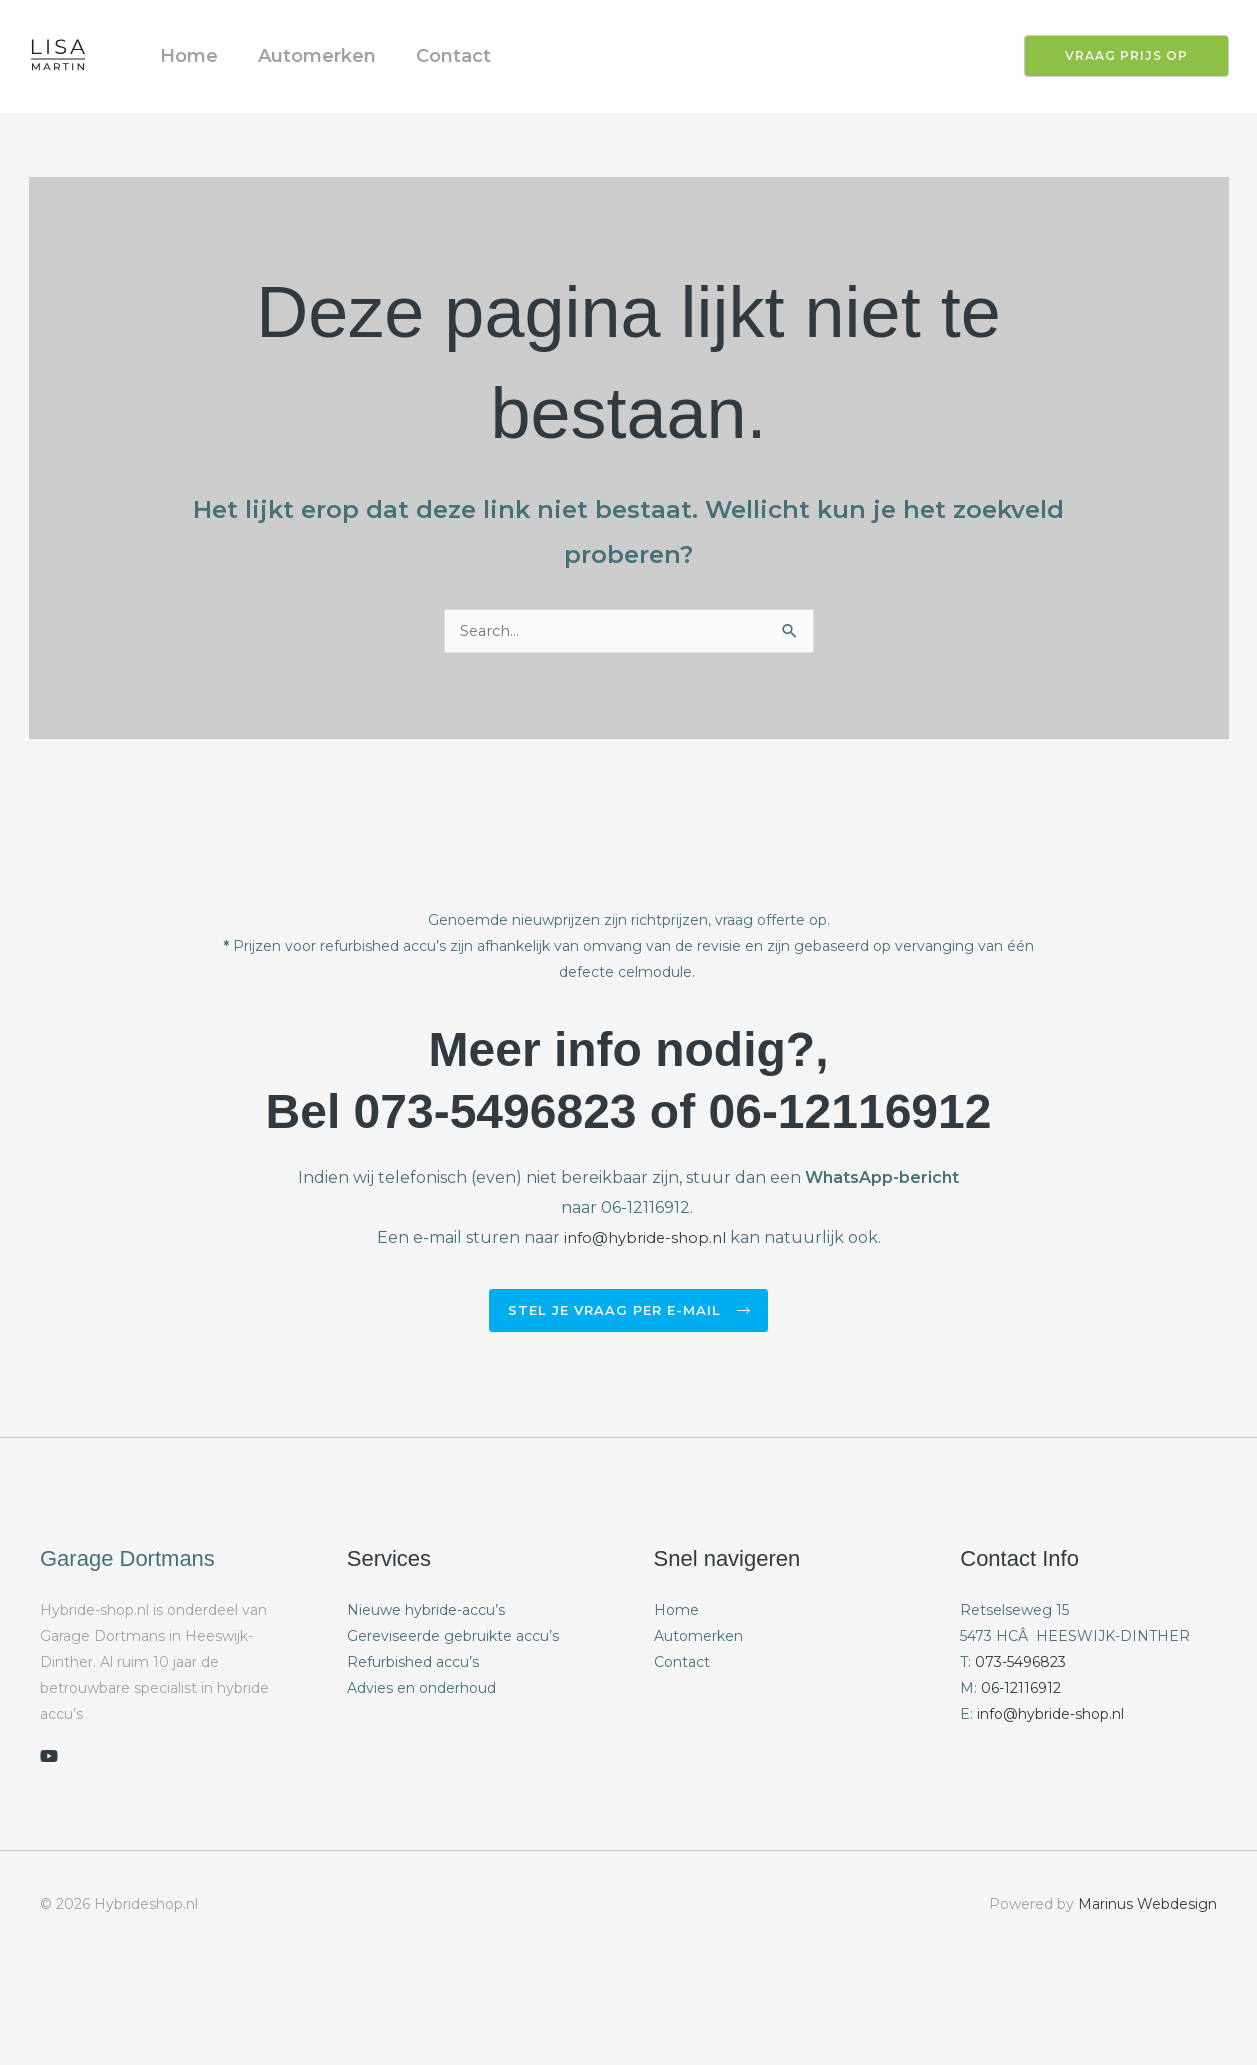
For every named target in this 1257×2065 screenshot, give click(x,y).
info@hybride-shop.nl (644, 1288)
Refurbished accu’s (413, 1715)
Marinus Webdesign (1147, 1958)
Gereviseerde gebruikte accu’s (453, 1689)
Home (194, 81)
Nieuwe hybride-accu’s (426, 1663)
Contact (478, 81)
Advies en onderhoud (421, 1741)
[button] (1114, 81)
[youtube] (49, 1810)
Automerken (332, 81)
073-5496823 (1020, 1715)
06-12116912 (1021, 1741)
